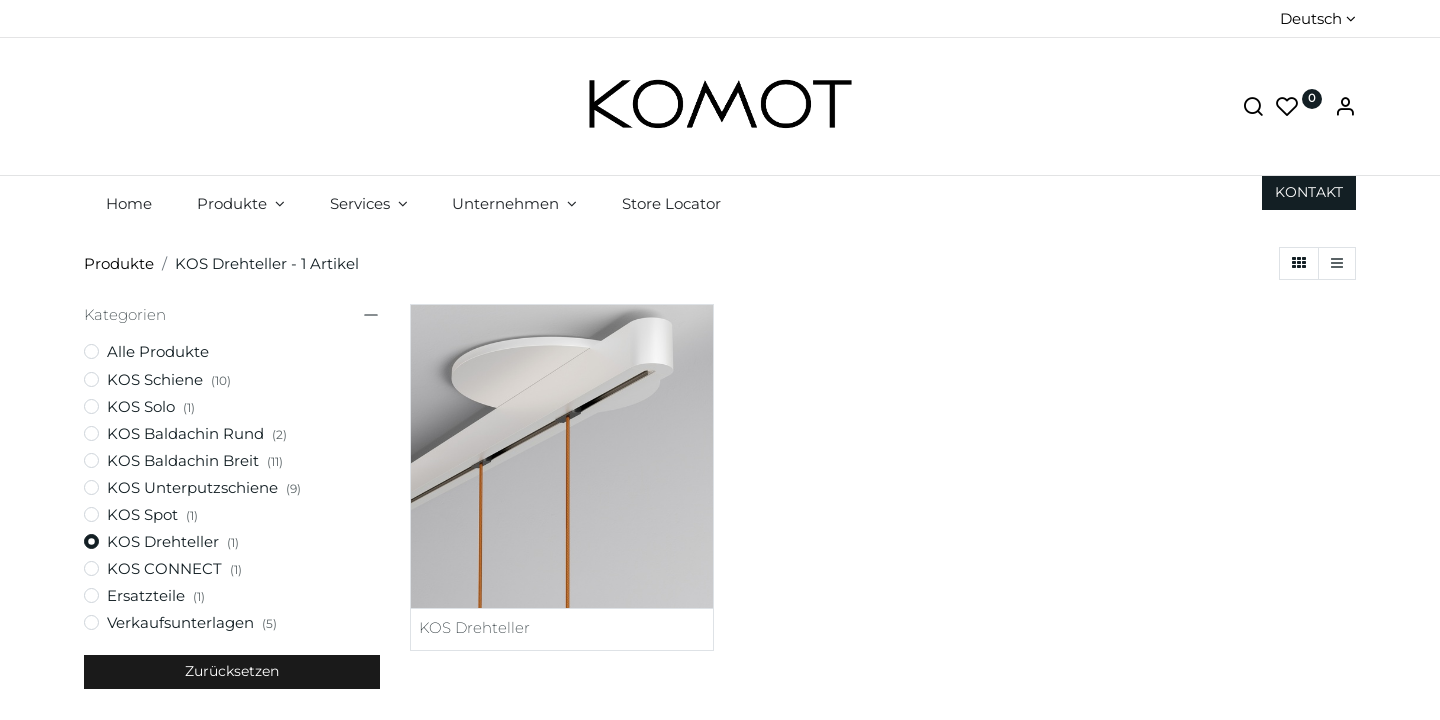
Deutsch (1311, 18)
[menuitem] (129, 203)
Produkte (119, 263)
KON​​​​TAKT (1309, 192)
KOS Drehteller (474, 627)
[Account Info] (1345, 108)
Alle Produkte (158, 351)
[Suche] (1253, 108)
